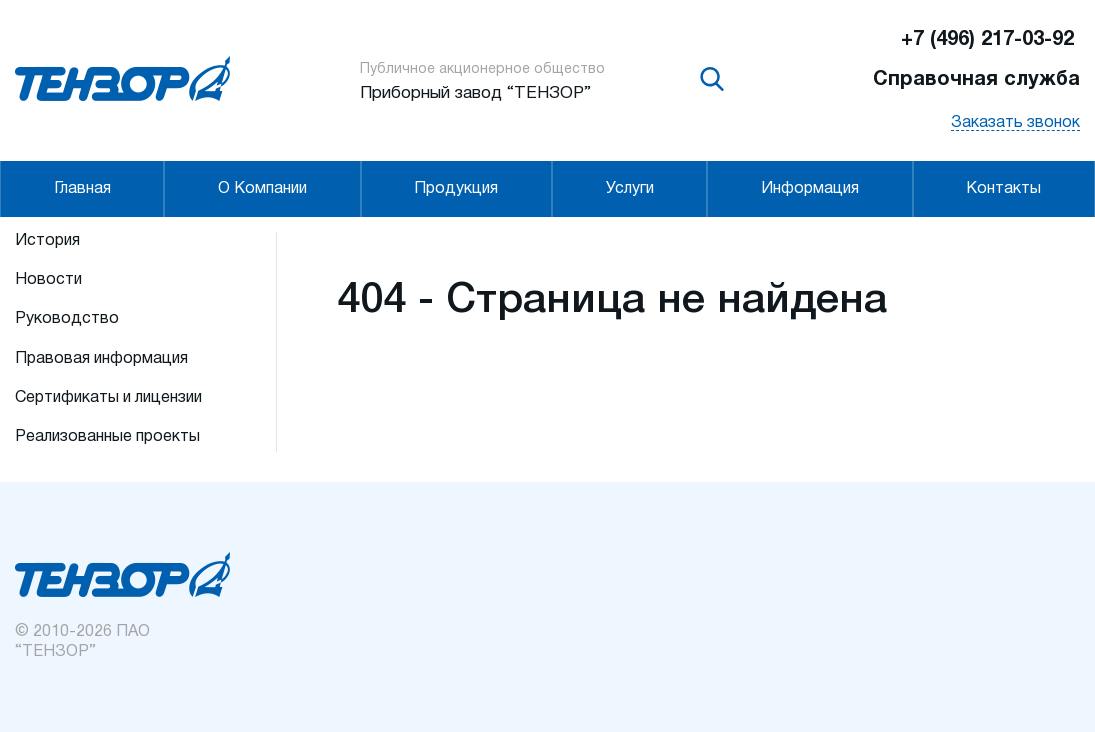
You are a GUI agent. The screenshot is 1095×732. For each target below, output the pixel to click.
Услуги (630, 189)
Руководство (67, 319)
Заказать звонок (1015, 123)
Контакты (1003, 189)
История (47, 241)
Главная (82, 189)
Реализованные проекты (107, 437)
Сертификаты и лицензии (108, 398)
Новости (48, 280)
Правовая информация (101, 359)
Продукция (456, 189)
